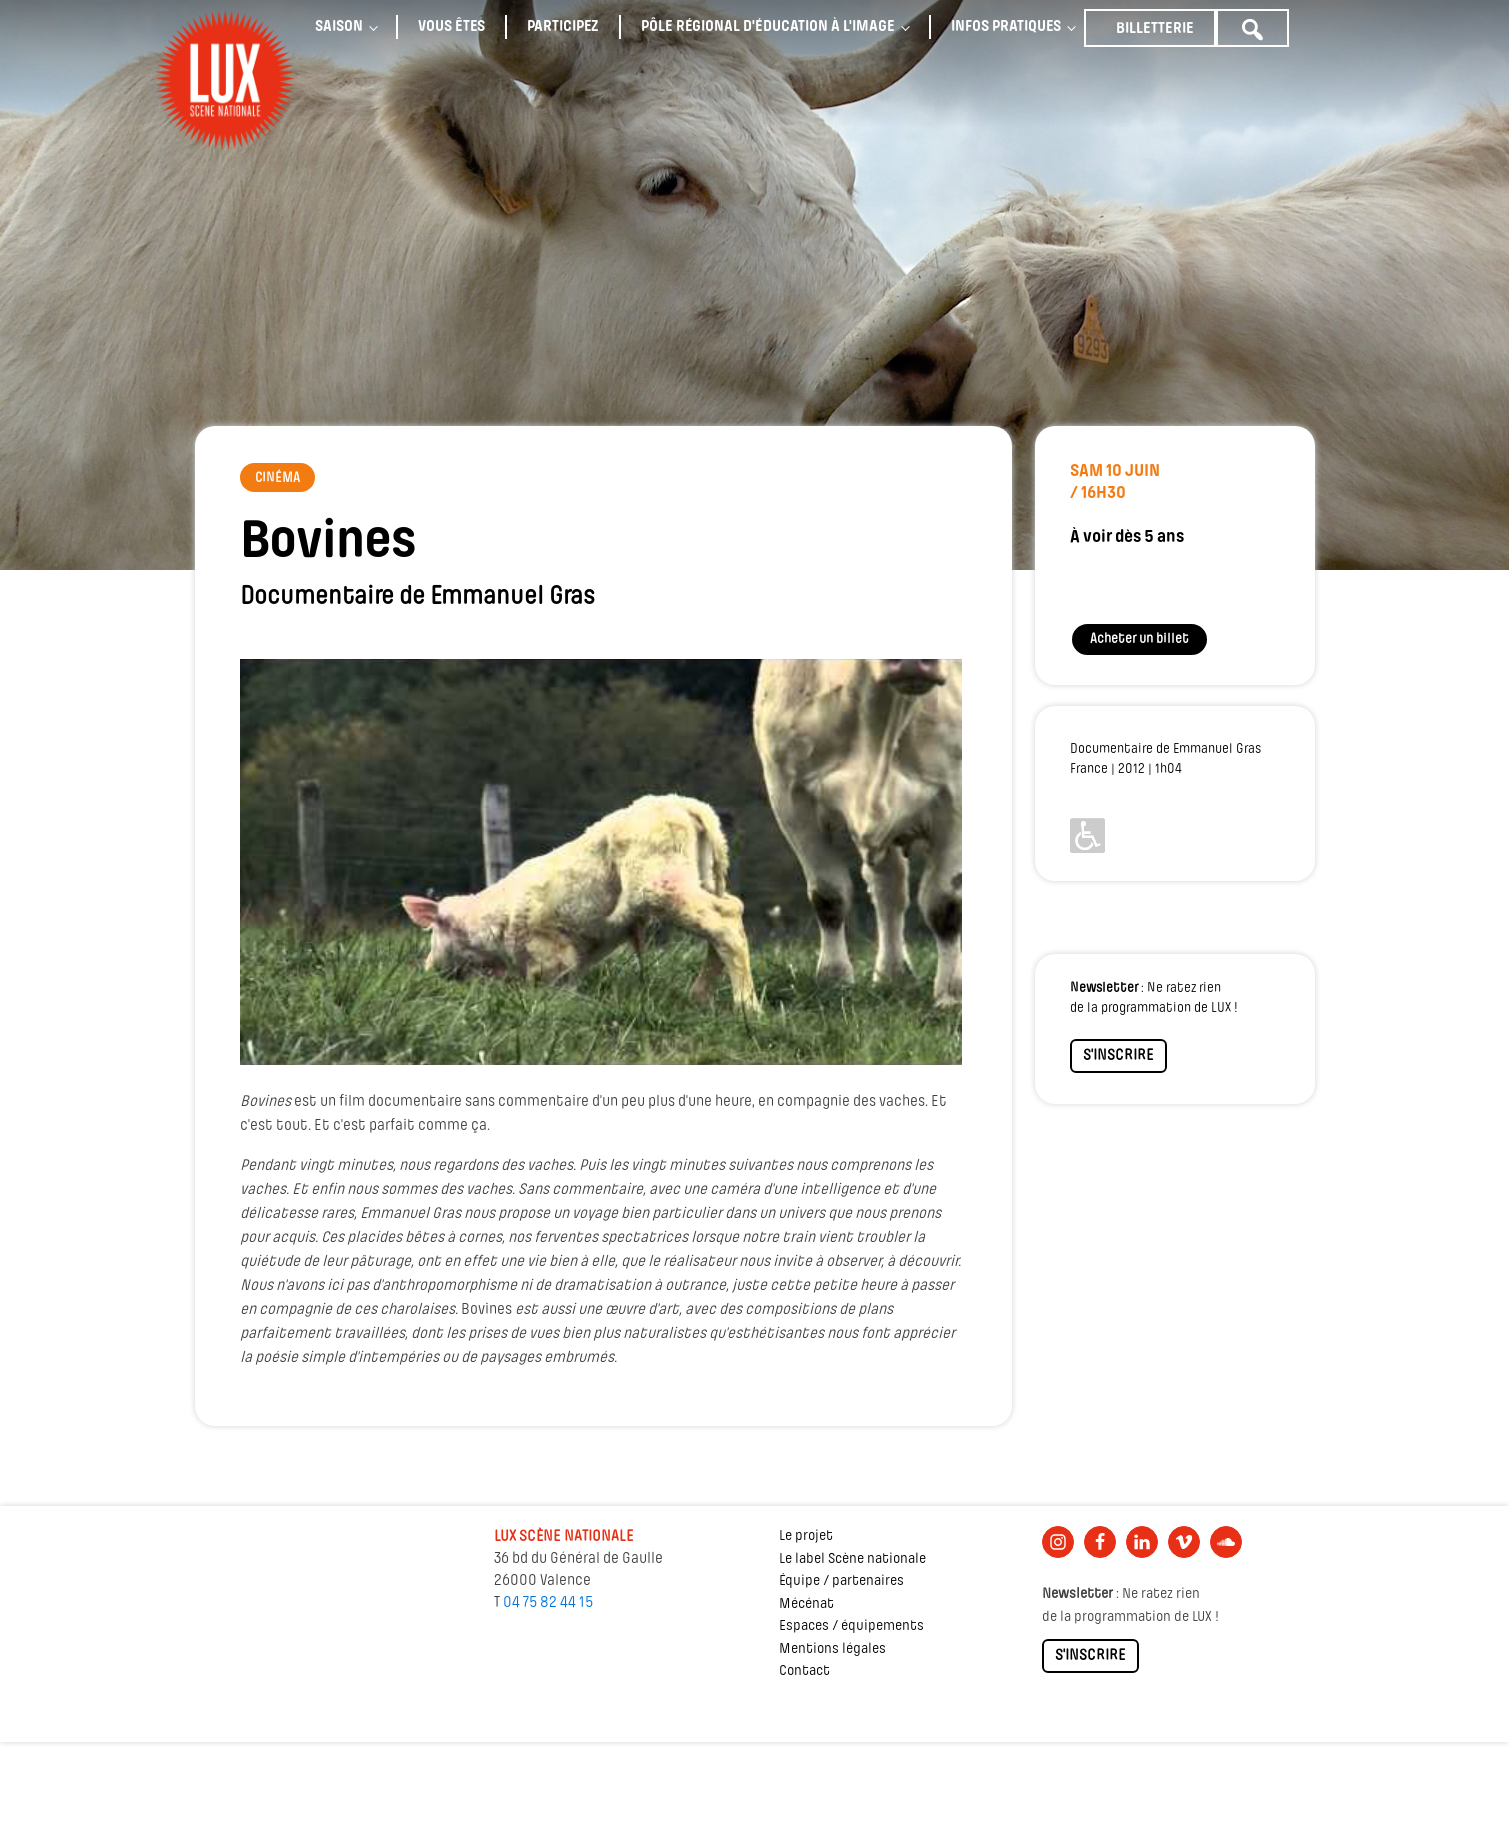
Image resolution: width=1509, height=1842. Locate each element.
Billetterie (1155, 29)
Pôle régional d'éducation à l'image (768, 27)
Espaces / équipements (851, 1626)
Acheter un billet (1139, 639)
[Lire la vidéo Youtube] (601, 862)
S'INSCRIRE (1118, 1056)
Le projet (806, 1536)
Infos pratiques (1006, 27)
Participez (563, 27)
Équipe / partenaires (841, 1581)
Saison (339, 27)
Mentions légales (832, 1649)
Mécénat (806, 1604)
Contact (804, 1671)
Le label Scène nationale (852, 1559)
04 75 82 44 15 (548, 1603)
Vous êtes (451, 27)
